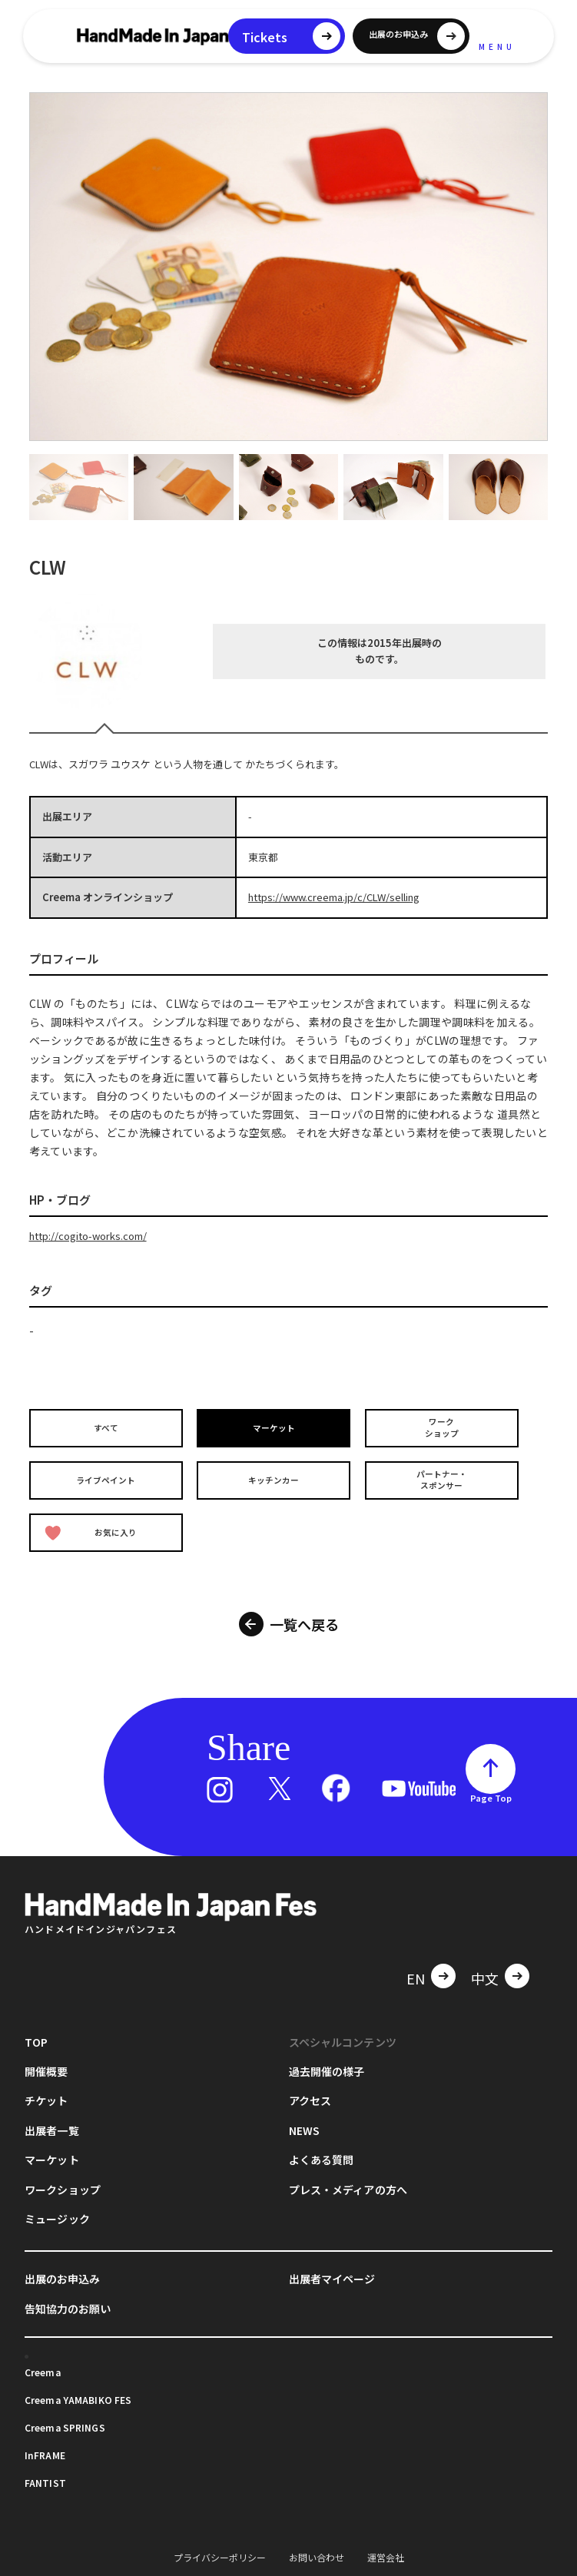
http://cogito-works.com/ (88, 1235)
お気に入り (93, 1525)
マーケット (276, 1427)
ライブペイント (107, 1476)
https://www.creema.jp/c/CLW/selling (333, 897)
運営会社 (385, 2546)
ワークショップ (443, 1427)
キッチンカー (275, 1476)
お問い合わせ (316, 2546)
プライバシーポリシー (220, 2546)
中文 (485, 1968)
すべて (108, 1427)
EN (415, 1968)
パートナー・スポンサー (443, 1477)
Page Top (491, 1788)
